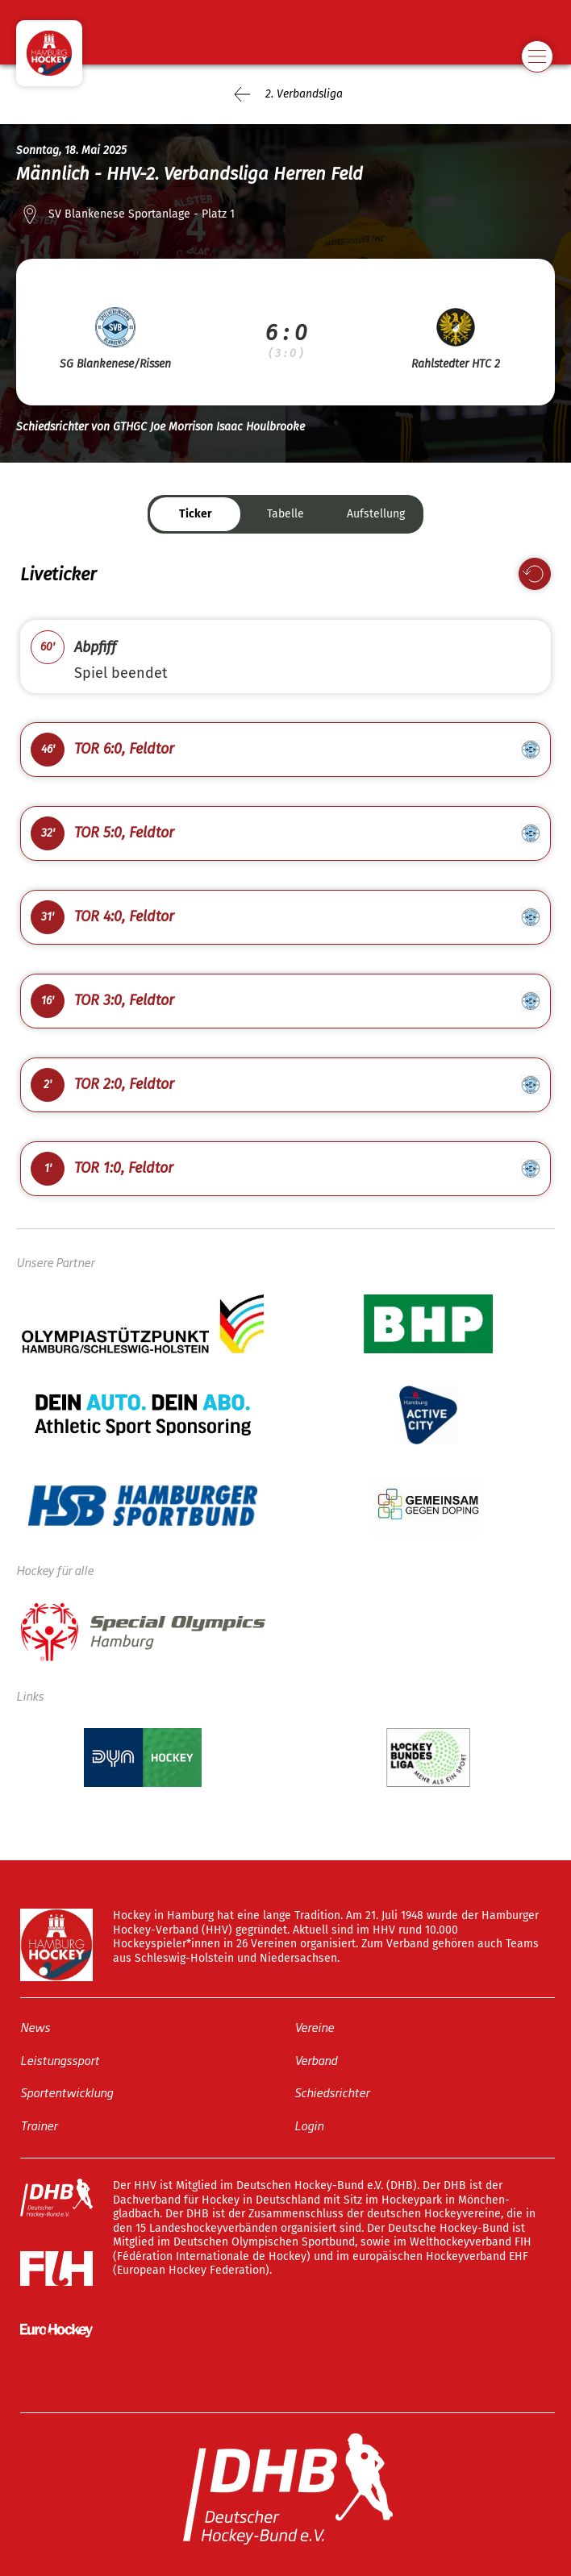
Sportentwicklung (66, 2092)
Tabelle (285, 514)
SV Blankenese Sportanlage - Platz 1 (141, 214)
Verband (315, 2059)
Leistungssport (59, 2059)
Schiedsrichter (331, 2092)
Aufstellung (376, 514)
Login (308, 2125)
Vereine (314, 2026)
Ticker (195, 514)
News (35, 2026)
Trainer (38, 2125)
